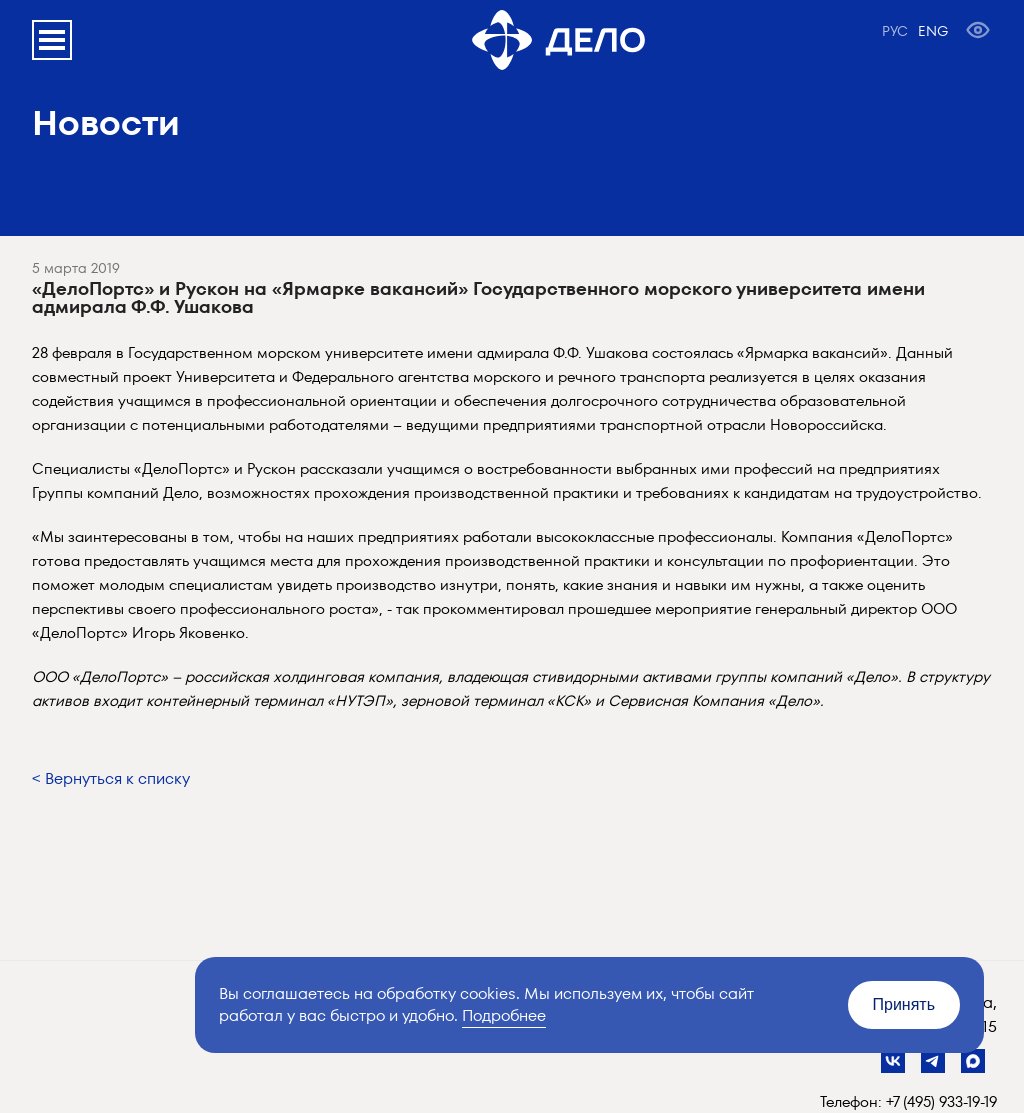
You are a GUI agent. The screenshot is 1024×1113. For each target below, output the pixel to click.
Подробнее (504, 1015)
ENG (933, 31)
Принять (904, 1004)
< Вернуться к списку (111, 778)
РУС (895, 31)
